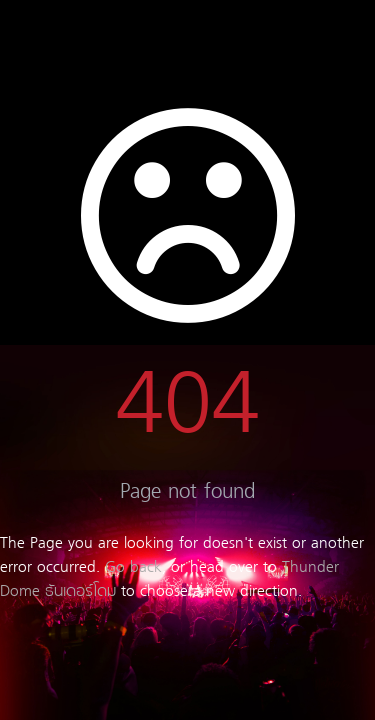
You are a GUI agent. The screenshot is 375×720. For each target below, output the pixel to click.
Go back (133, 568)
